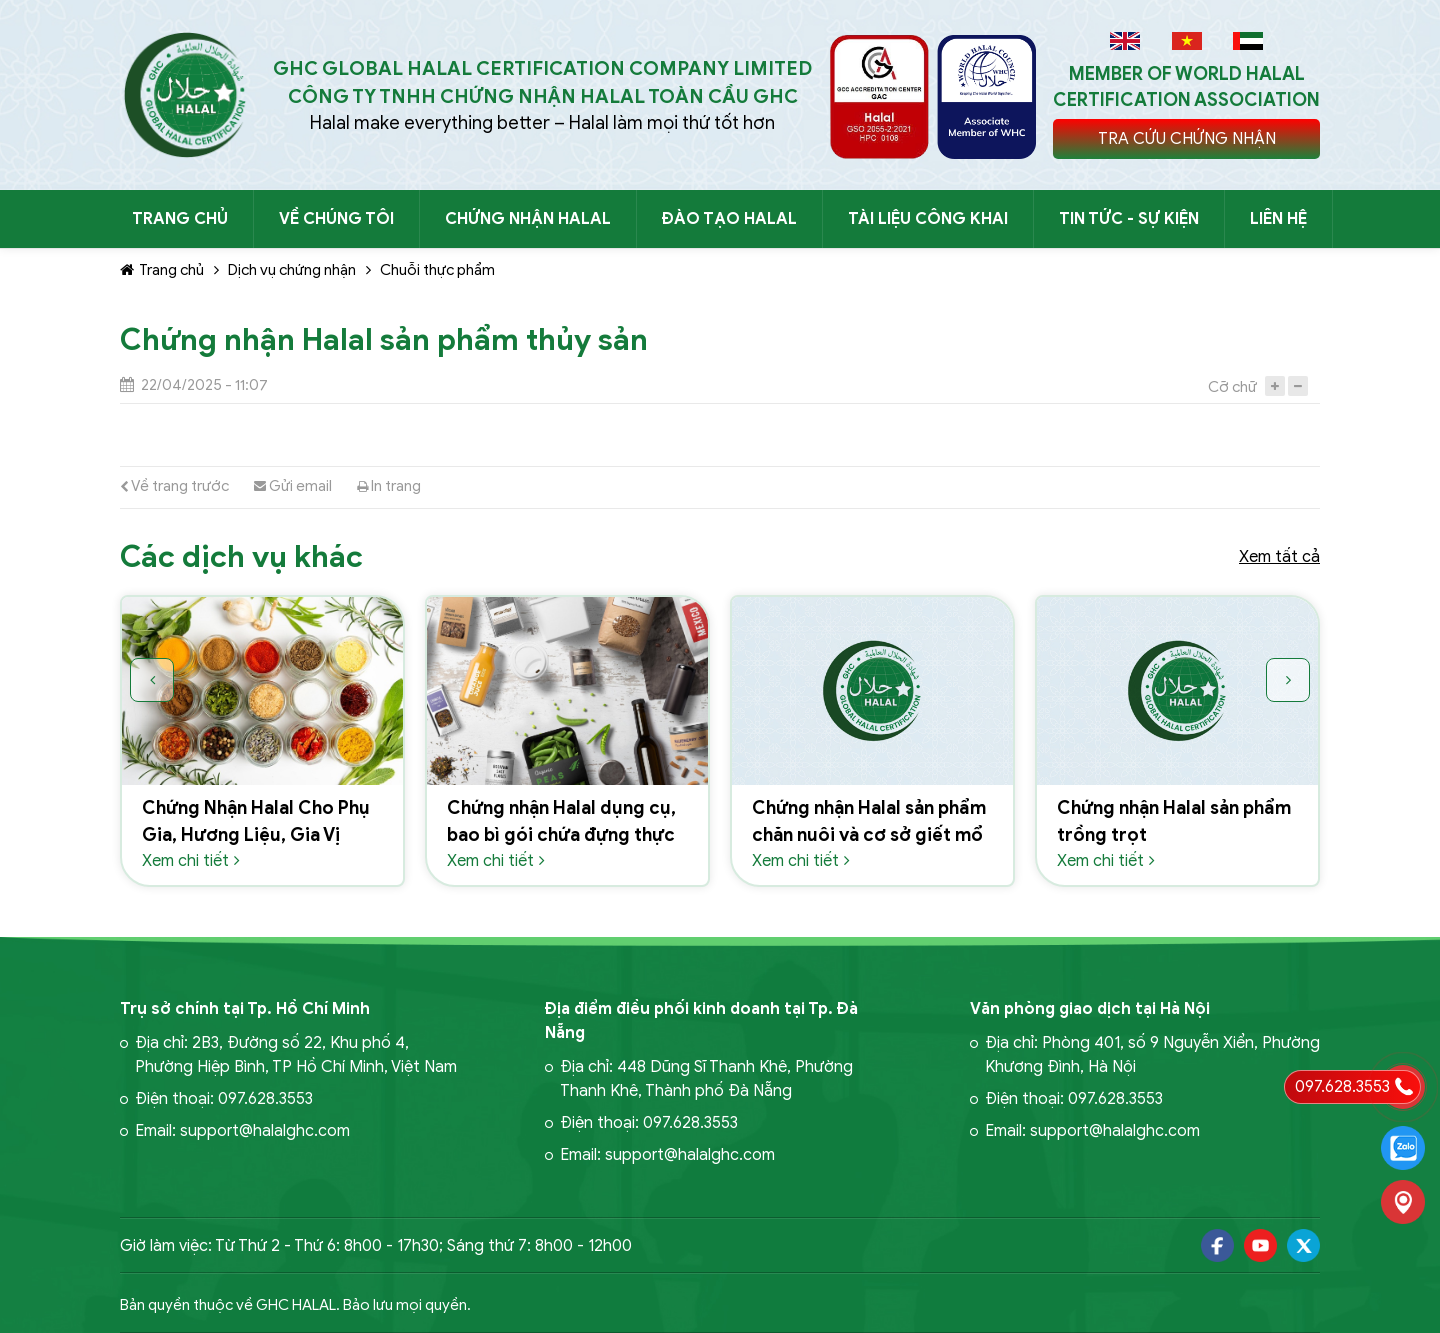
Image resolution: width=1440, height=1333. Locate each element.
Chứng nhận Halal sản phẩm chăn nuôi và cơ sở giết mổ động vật (869, 835)
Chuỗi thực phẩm (437, 270)
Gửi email (293, 486)
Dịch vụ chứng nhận (292, 270)
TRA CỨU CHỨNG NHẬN (1187, 139)
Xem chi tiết (191, 861)
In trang (389, 486)
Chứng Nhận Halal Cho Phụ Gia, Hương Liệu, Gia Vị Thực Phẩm (256, 835)
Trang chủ (162, 270)
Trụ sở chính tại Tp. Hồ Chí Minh (245, 1009)
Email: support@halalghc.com (242, 1131)
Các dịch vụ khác (241, 557)
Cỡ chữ (1232, 387)
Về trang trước (174, 486)
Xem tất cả (1279, 557)
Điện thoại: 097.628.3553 (224, 1099)
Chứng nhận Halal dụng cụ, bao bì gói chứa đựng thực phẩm (561, 835)
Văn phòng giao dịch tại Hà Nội (1090, 1009)
